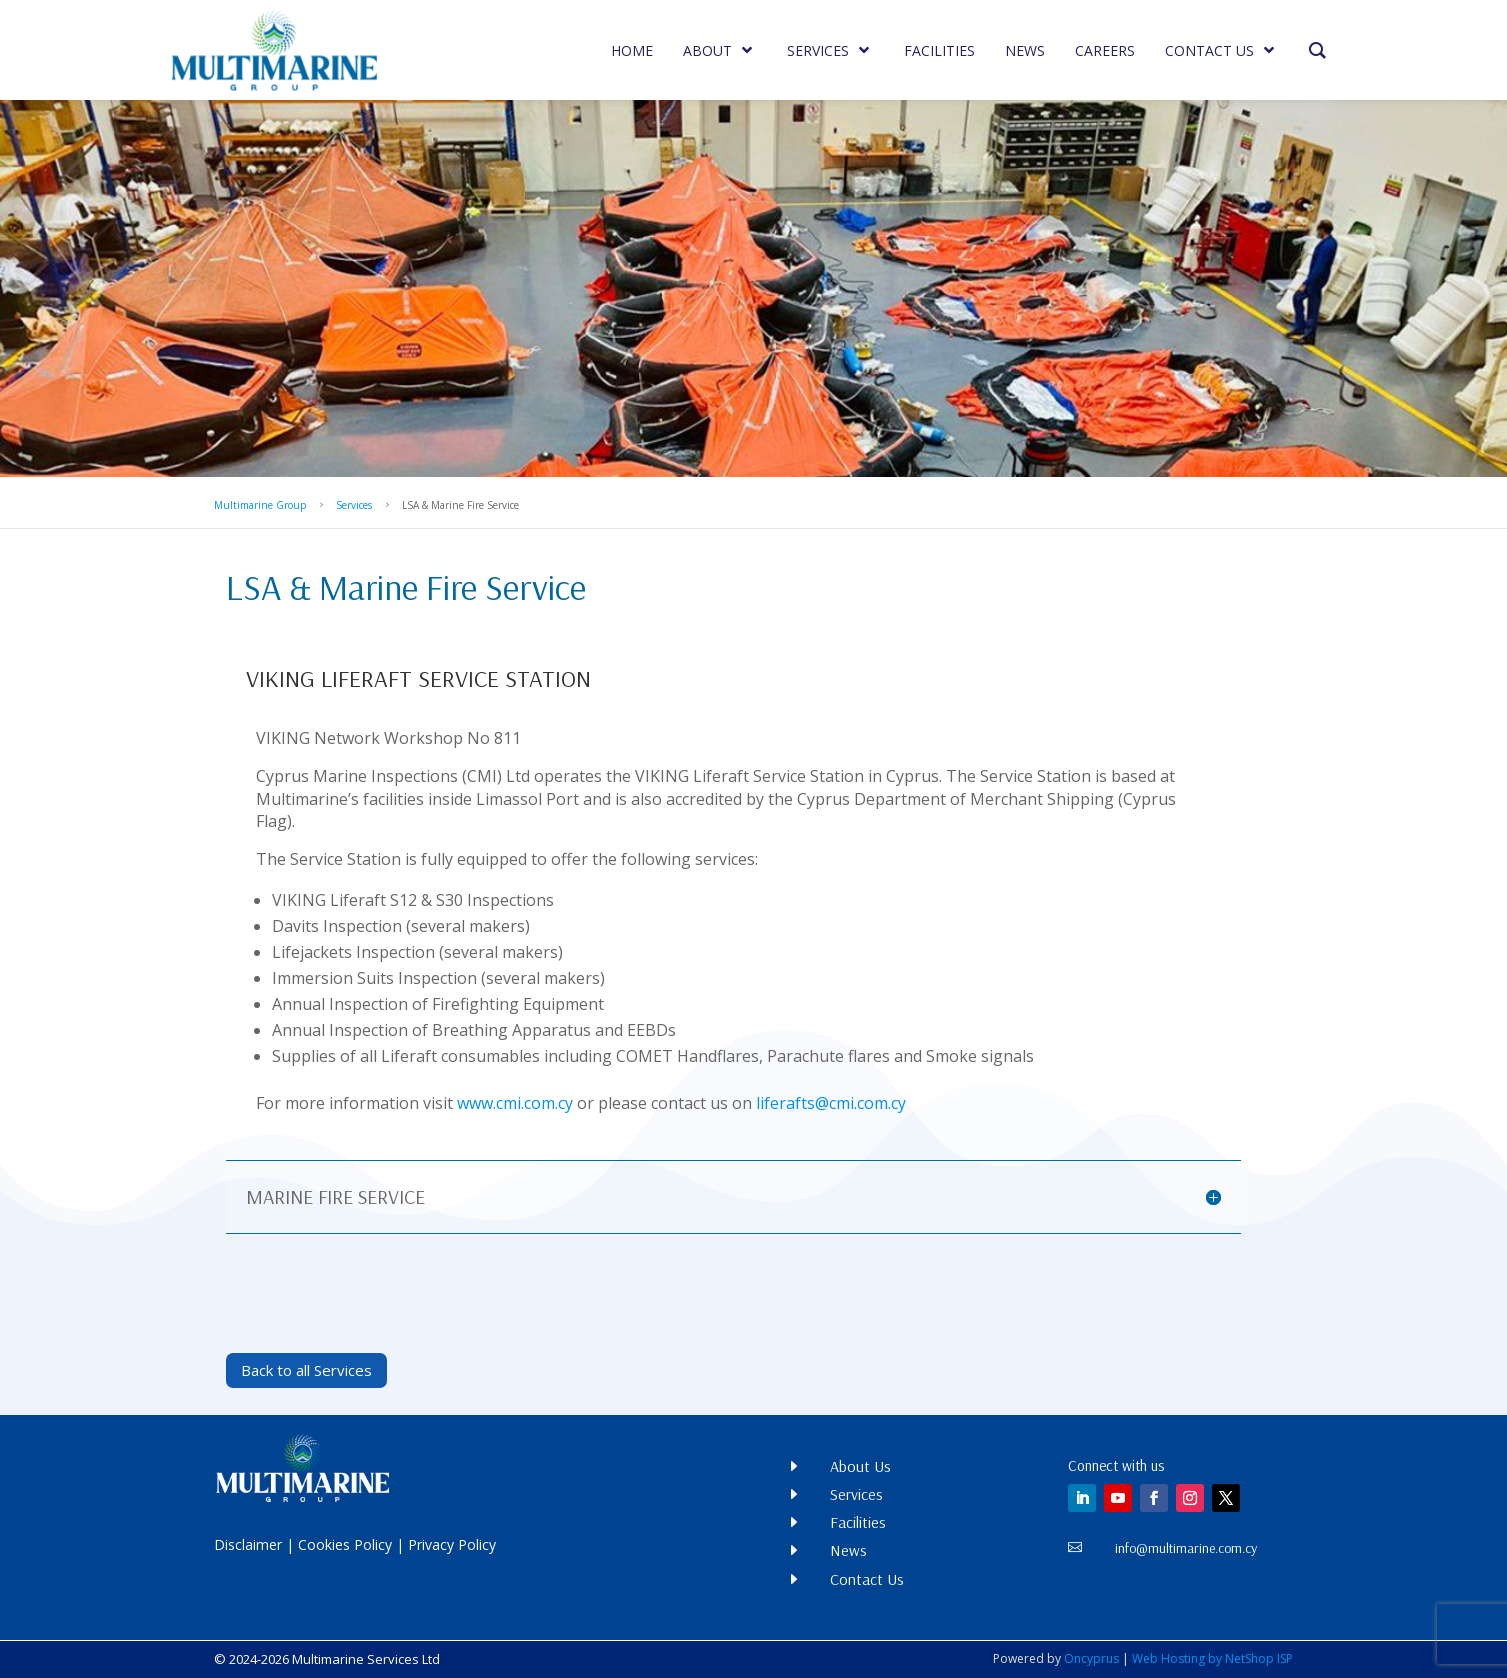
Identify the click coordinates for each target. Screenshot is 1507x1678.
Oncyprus (1091, 1658)
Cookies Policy (345, 1544)
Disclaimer (248, 1544)
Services (354, 505)
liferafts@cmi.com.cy (831, 1103)
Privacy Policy (452, 1544)
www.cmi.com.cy (515, 1103)
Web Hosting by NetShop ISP (1212, 1658)
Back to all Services (306, 1370)
